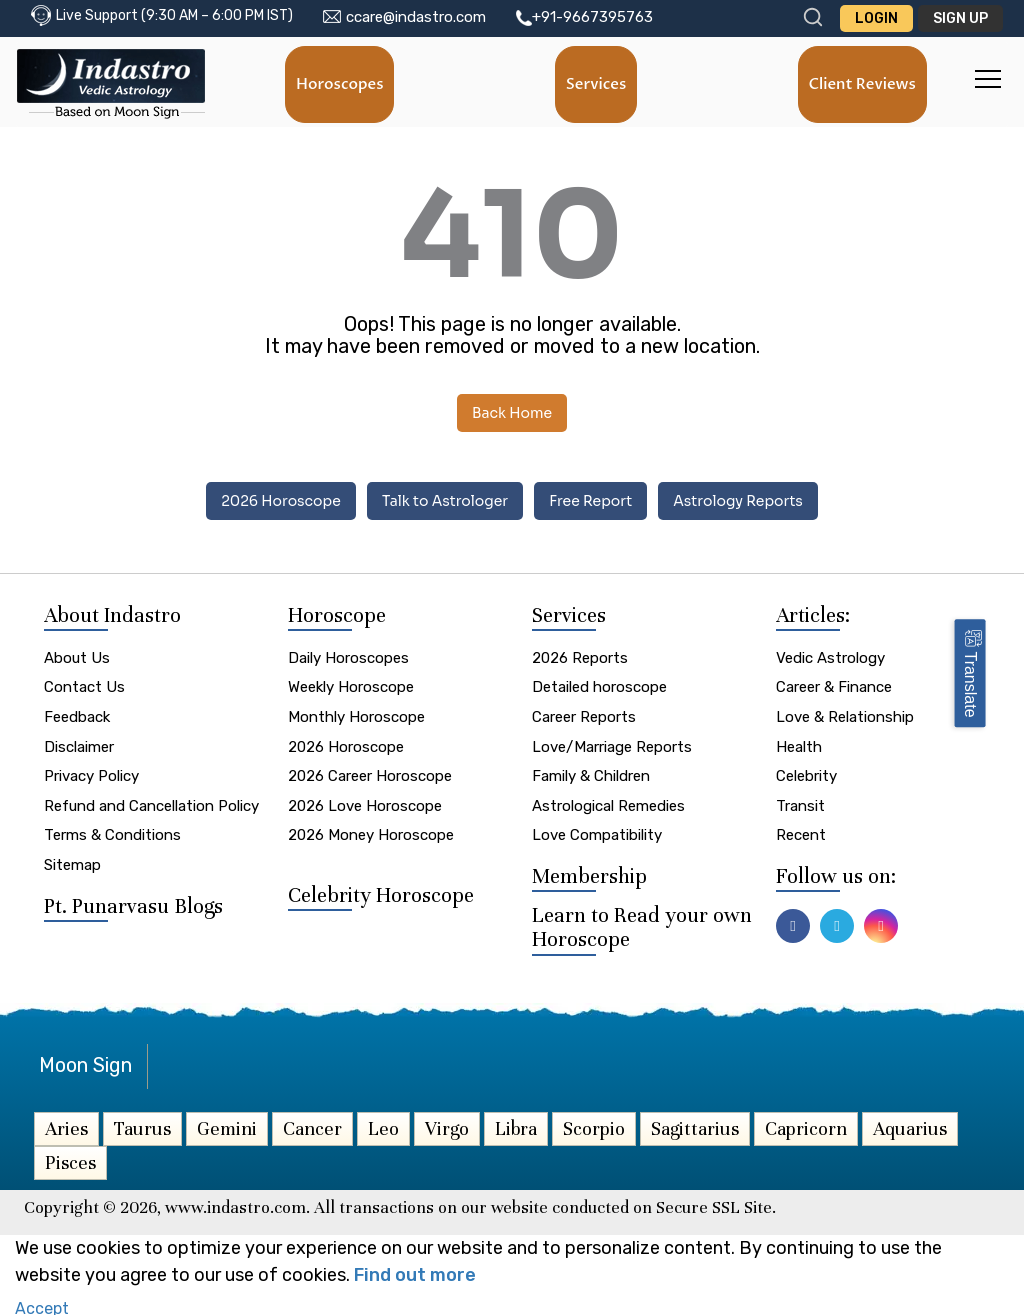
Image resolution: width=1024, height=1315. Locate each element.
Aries (66, 1125)
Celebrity (806, 774)
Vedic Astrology (830, 655)
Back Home (512, 413)
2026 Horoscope (281, 501)
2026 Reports (580, 655)
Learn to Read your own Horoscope (642, 924)
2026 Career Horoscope (370, 774)
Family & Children (591, 774)
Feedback (77, 714)
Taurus (142, 1125)
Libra (516, 1125)
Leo (383, 1125)
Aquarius (910, 1125)
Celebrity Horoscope (381, 892)
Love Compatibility (597, 833)
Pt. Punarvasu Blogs (133, 903)
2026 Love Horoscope (365, 803)
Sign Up (960, 18)
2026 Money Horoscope (371, 833)
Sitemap (72, 862)
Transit (800, 803)
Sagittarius (695, 1125)
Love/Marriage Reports (612, 744)
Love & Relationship (845, 714)
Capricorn (806, 1125)
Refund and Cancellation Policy (151, 803)
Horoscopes (340, 84)
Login (876, 18)
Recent (801, 833)
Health (799, 744)
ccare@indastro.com (416, 17)
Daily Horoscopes (348, 655)
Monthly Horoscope (356, 714)
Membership (589, 873)
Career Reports (584, 714)
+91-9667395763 (592, 17)
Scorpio (594, 1125)
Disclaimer (79, 744)
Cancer (312, 1125)
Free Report (590, 501)
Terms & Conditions (112, 833)
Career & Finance (834, 685)
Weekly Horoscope (351, 685)
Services (596, 84)
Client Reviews (861, 84)
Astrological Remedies (608, 803)
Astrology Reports (738, 501)
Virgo (447, 1125)
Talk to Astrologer (445, 501)
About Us (77, 655)
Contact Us (84, 685)
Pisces (70, 1159)
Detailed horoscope (599, 685)
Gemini (227, 1125)
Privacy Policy (91, 774)
